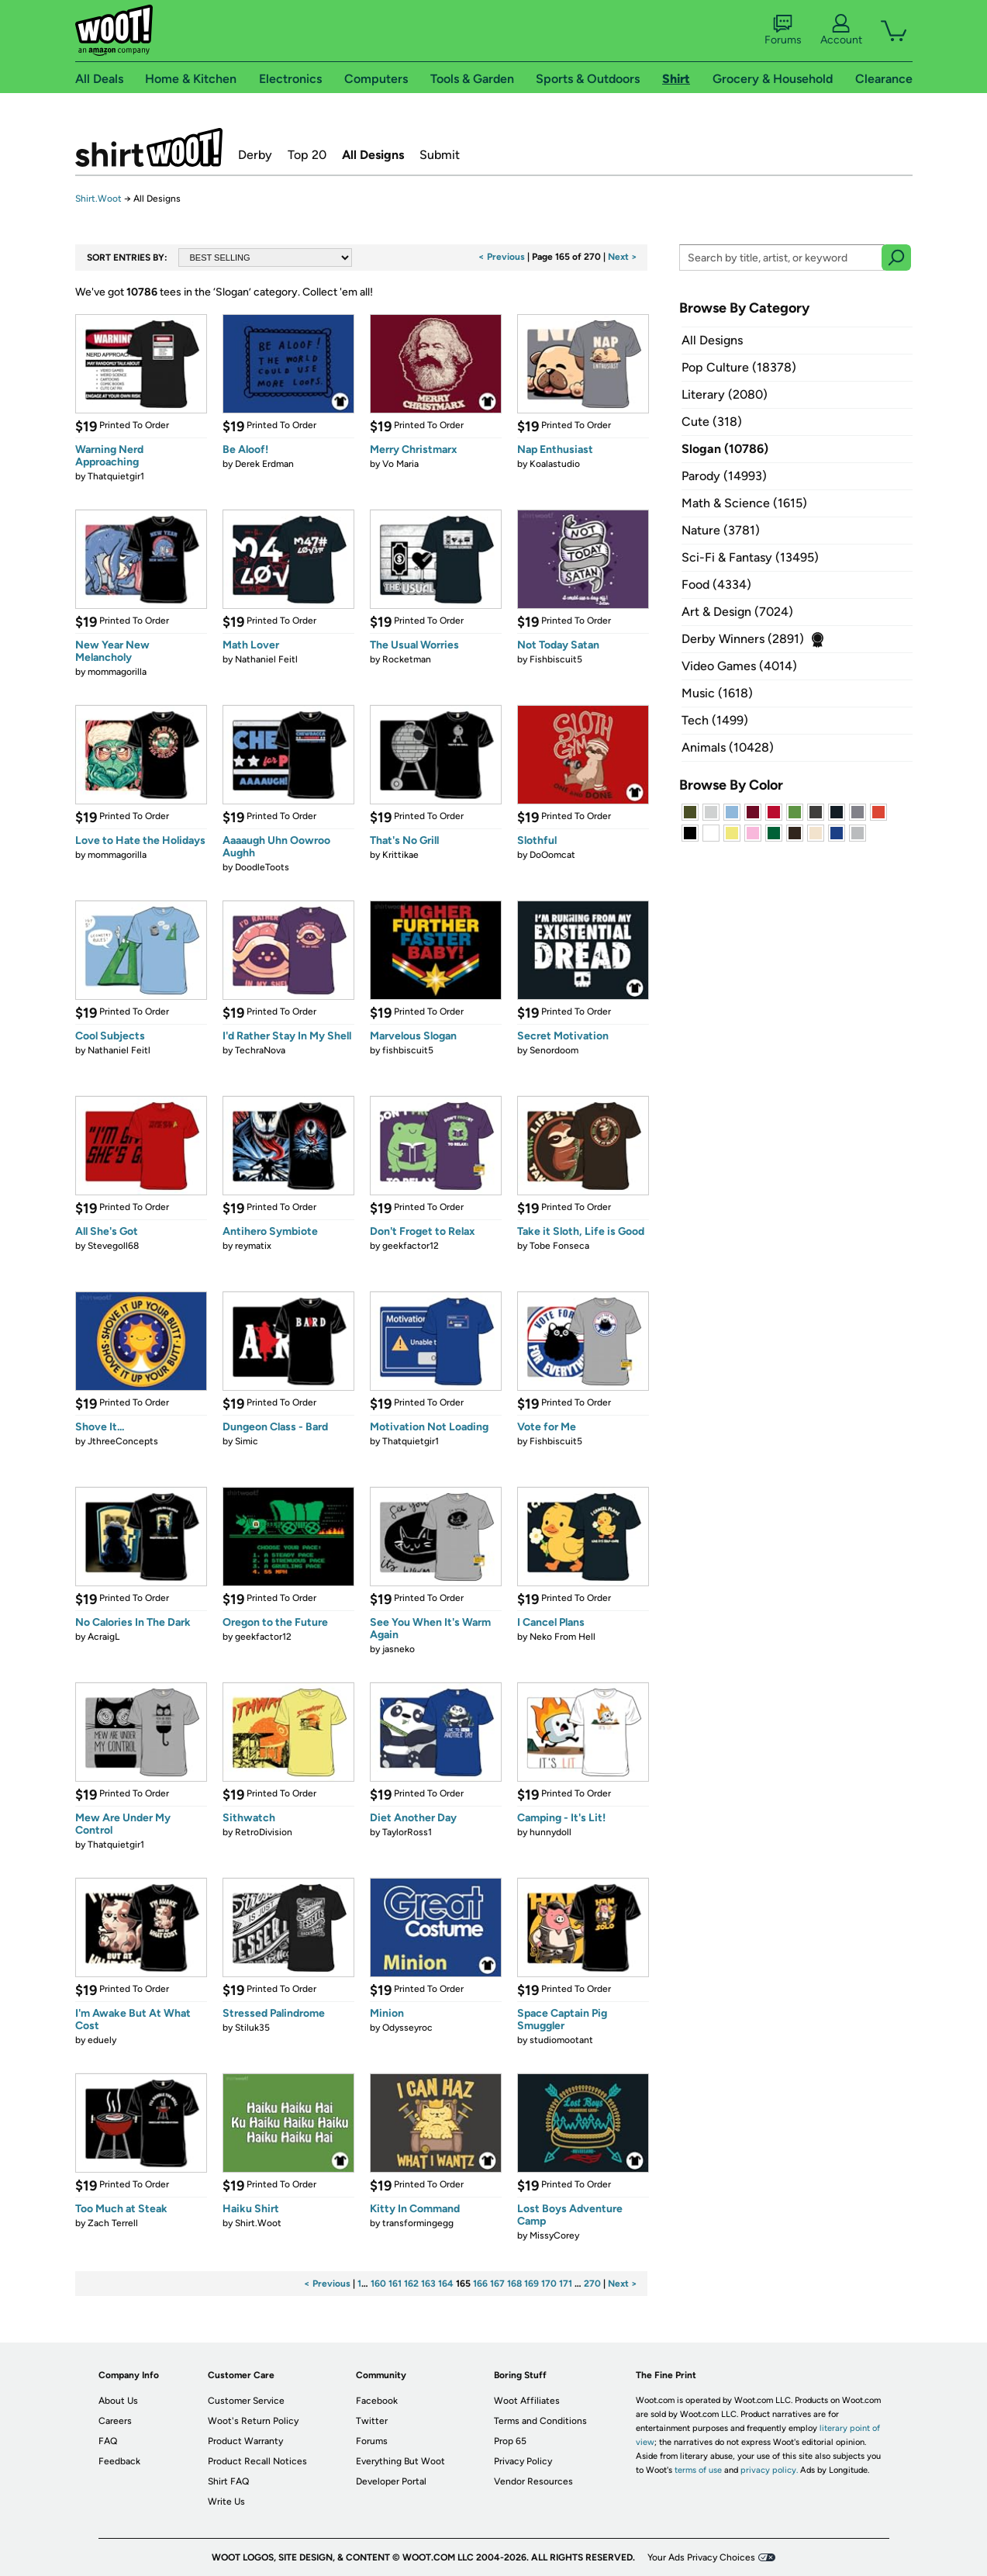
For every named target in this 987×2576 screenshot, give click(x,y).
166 (480, 2283)
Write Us (226, 2501)
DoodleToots (262, 867)
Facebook (377, 2400)
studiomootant (561, 2040)
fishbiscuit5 (407, 1050)
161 (395, 2283)
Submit (439, 154)
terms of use (698, 2470)
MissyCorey (554, 2235)
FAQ (107, 2441)
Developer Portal (391, 2481)
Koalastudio (555, 463)
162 (411, 2283)
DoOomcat (552, 854)
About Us (118, 2400)
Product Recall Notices (257, 2461)
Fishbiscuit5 (556, 659)
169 (531, 2283)
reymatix (253, 1245)
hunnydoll (550, 1832)
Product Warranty (245, 2441)
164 (446, 2283)
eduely (102, 2040)
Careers (115, 2420)
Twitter (372, 2420)
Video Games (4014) (739, 666)
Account (841, 30)
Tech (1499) (715, 720)
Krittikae (400, 854)
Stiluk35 (252, 2027)
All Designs (373, 154)
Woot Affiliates (527, 2400)
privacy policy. (769, 2470)
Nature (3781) (721, 530)
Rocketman (406, 659)
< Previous (501, 256)
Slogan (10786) (725, 448)
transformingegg (418, 2223)
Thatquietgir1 (116, 476)
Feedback (119, 2461)
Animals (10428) (728, 747)
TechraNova (260, 1050)
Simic (246, 1441)
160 (378, 2283)
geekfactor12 (410, 1245)
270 (592, 2283)
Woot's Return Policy (253, 2420)
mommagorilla (117, 671)
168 (514, 2283)
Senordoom (554, 1050)
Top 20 (307, 154)
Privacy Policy (523, 2461)
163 (428, 2283)
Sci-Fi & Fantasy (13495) (750, 557)
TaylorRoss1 (407, 1832)
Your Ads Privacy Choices (701, 2557)
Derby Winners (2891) (743, 638)
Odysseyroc (407, 2027)
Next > (622, 256)
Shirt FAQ (228, 2481)
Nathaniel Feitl (266, 659)
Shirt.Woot (149, 147)
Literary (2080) (725, 394)
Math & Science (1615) (744, 503)
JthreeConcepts (123, 1441)
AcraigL (103, 1636)
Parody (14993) (724, 476)
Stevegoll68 (113, 1245)
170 (549, 2283)
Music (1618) (717, 693)
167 (497, 2283)
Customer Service (246, 2400)
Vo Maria (400, 463)
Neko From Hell (562, 1636)
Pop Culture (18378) (739, 367)
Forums (783, 30)
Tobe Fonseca (559, 1245)
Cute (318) (712, 421)
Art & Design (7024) (737, 611)
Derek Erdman (264, 463)
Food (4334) (716, 584)
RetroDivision (263, 1832)
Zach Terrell (113, 2223)
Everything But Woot (400, 2461)
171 (565, 2283)
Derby (255, 154)
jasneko (398, 1649)
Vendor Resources (533, 2481)
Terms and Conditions (540, 2420)
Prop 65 (510, 2441)
